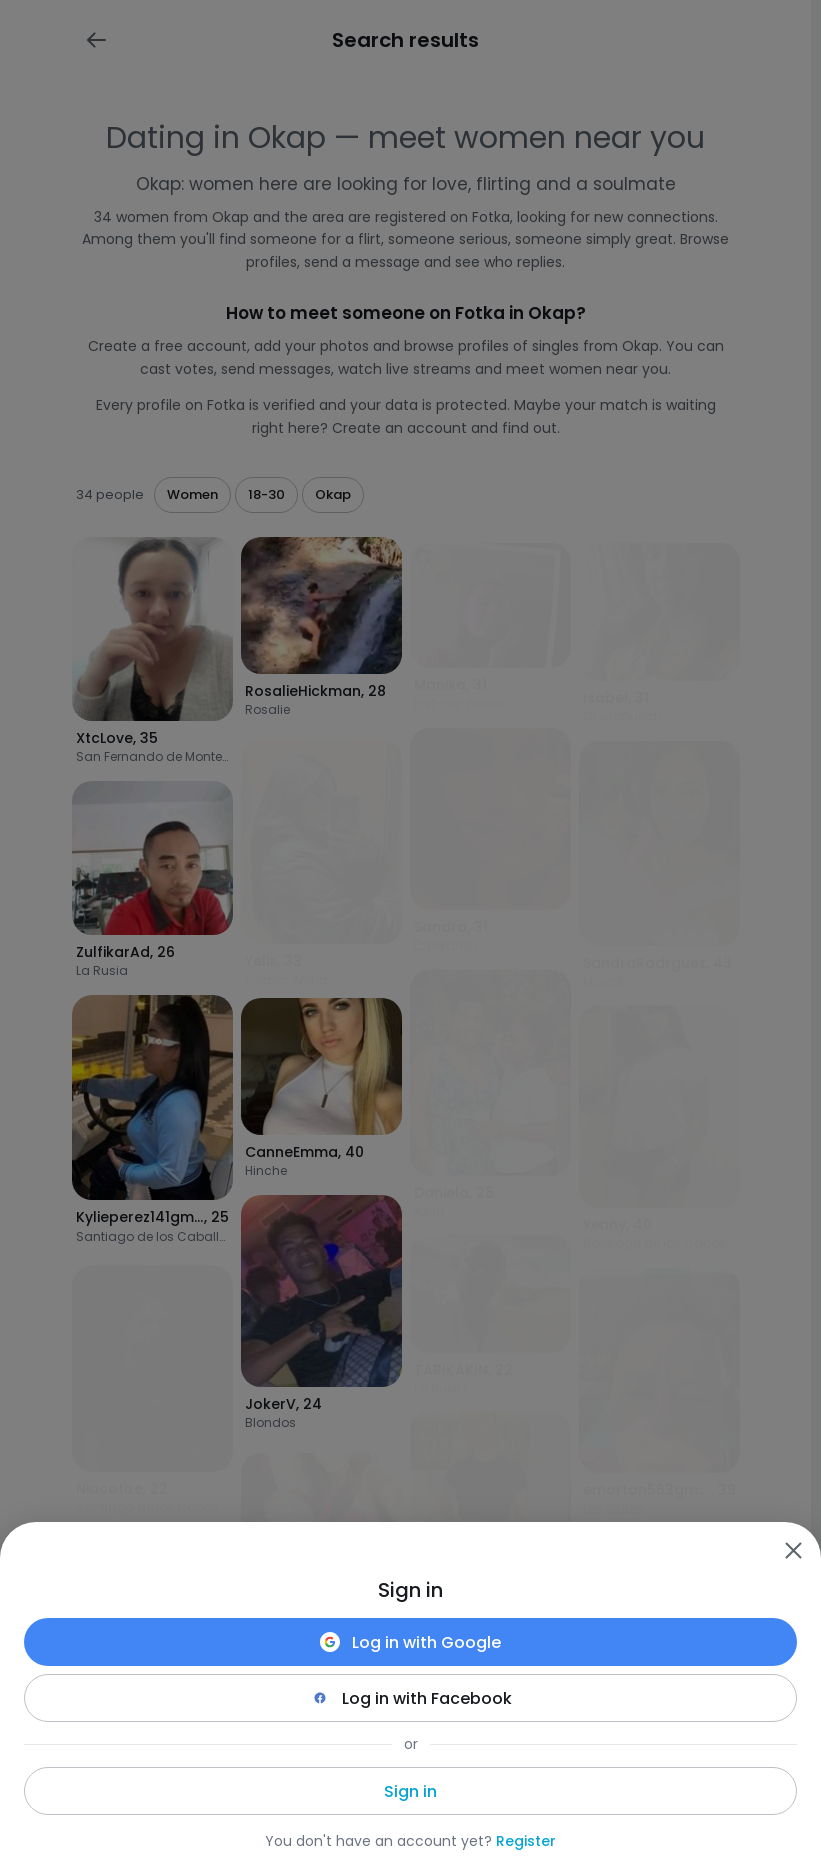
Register (526, 1841)
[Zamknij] (793, 1550)
